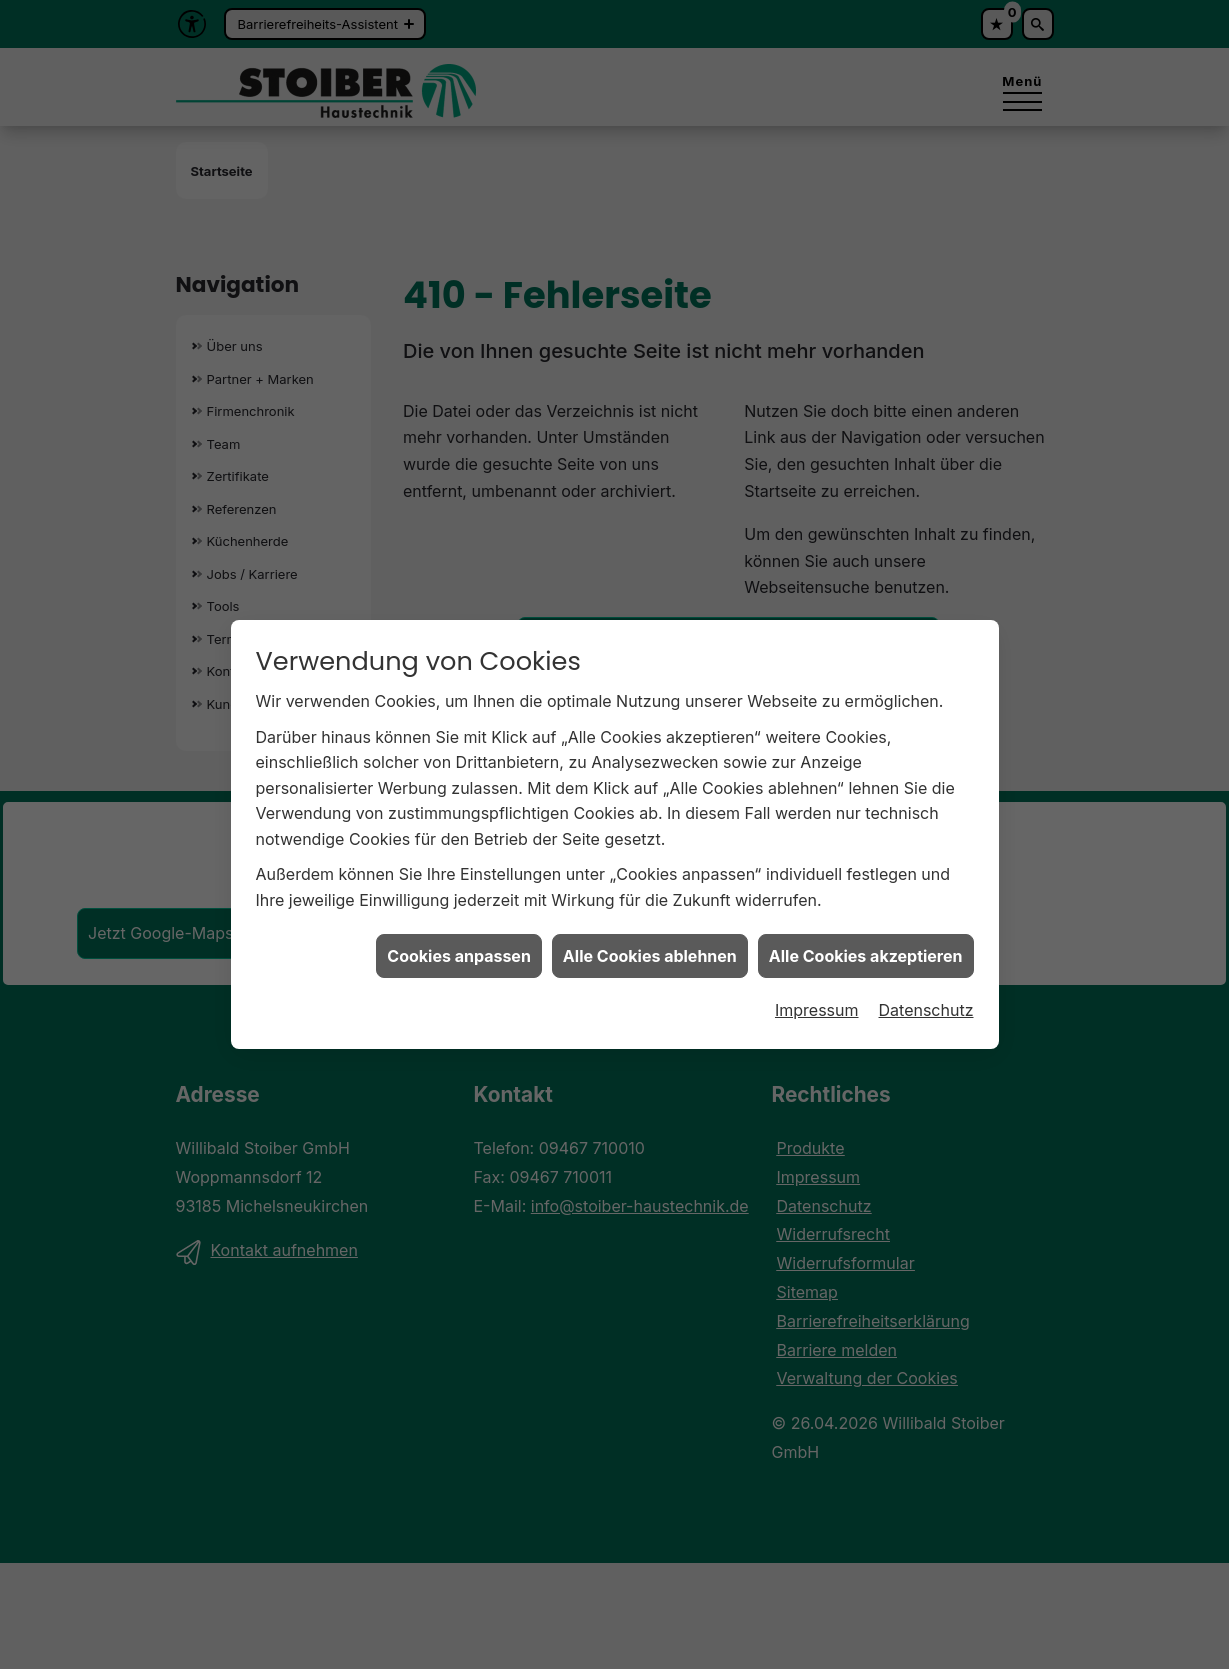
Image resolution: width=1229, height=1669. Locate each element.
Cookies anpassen (459, 943)
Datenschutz (926, 998)
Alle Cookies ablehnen (650, 943)
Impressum (817, 998)
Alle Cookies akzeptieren (866, 943)
